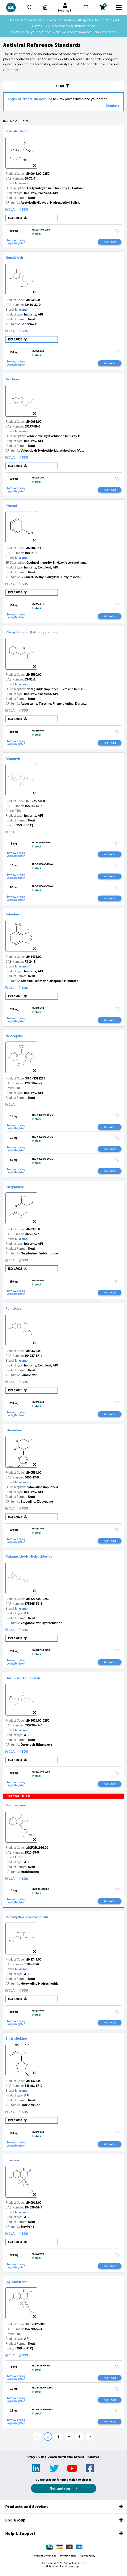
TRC (18, 811)
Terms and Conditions (44, 2555)
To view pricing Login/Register (16, 242)
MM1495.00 (33, 957)
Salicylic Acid (16, 131)
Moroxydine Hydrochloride (27, 1917)
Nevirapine (14, 1036)
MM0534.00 (33, 1472)
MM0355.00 (33, 1229)
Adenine (12, 914)
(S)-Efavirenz (16, 2282)
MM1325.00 (33, 2081)
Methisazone (15, 1805)
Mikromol (21, 183)
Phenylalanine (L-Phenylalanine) (32, 632)
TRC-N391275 (35, 1078)
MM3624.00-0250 (37, 1720)
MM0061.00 (33, 422)
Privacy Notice (68, 2555)
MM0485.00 (33, 300)
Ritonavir (12, 758)
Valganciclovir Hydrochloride (28, 1556)
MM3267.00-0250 (37, 1599)
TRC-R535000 (35, 801)
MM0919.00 (33, 2202)
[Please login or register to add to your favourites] (117, 230)
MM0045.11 (33, 548)
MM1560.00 (33, 675)
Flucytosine (14, 1187)
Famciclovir (14, 1308)
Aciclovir (12, 379)
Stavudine (13, 1430)
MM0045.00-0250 (37, 174)
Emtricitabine (16, 2038)
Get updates (61, 2488)
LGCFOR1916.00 (36, 1848)
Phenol (11, 505)
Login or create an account (30, 99)
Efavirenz (13, 2160)
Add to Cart (110, 241)
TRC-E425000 (35, 2324)
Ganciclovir (14, 257)
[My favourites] (86, 7)
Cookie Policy (87, 2555)
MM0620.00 (33, 1351)
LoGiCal (20, 1857)
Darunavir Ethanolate (23, 1678)
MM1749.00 (33, 1959)
